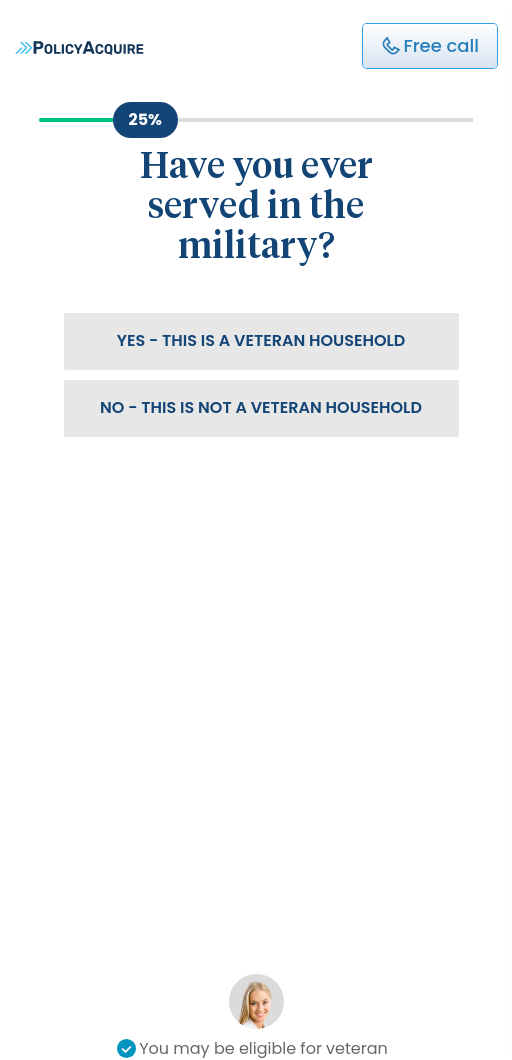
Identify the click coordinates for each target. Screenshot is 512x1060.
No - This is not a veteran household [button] (261, 407)
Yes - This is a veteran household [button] (261, 340)
